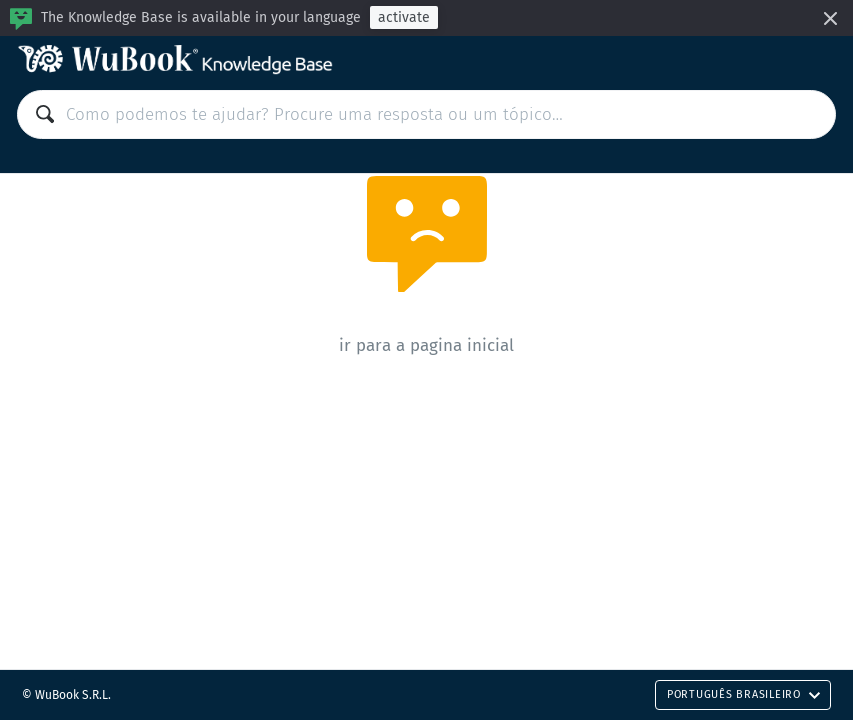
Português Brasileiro (744, 694)
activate (404, 17)
